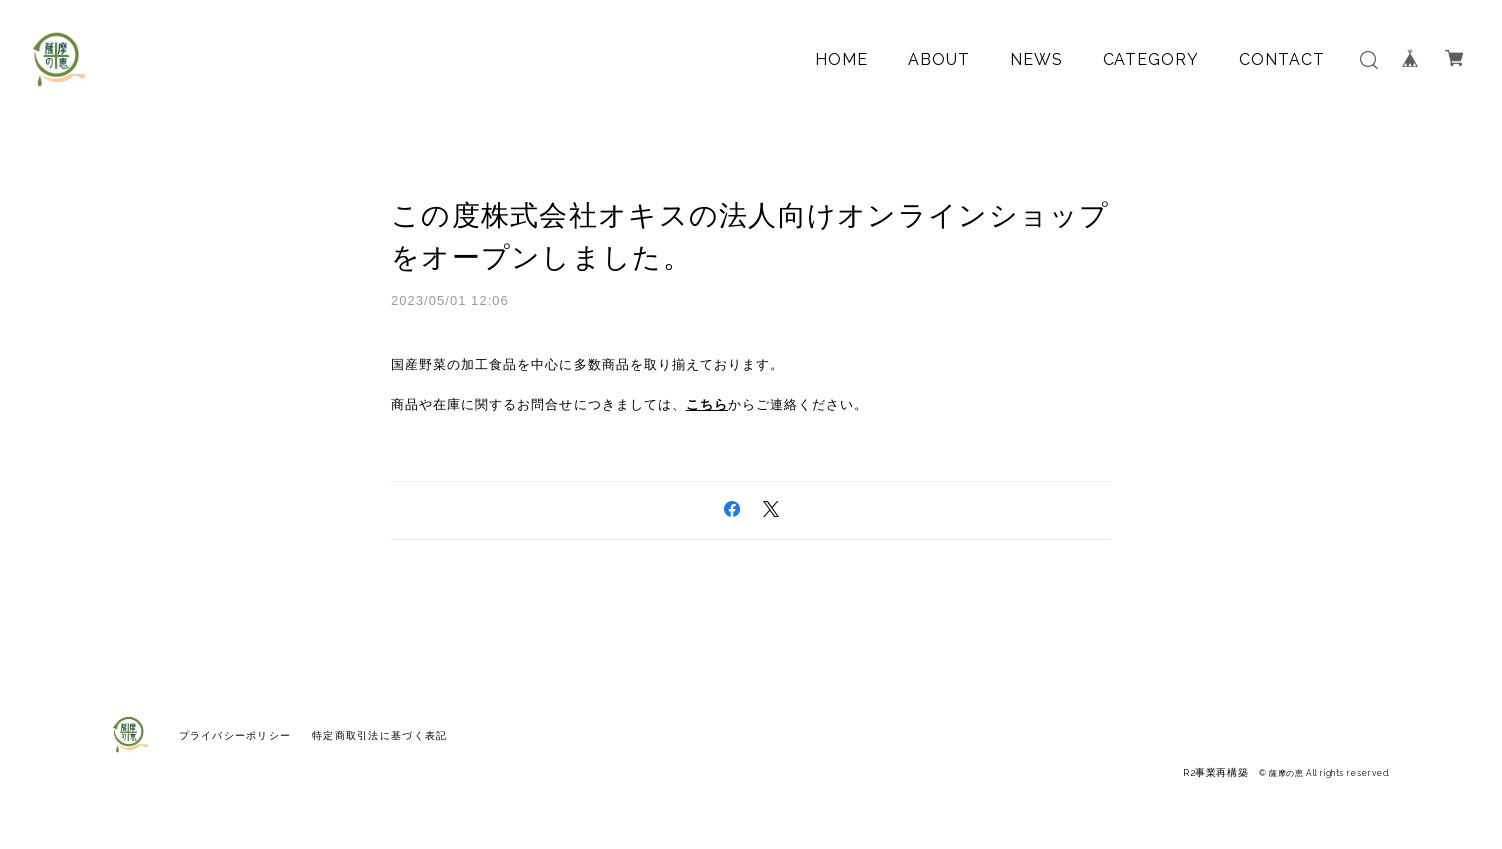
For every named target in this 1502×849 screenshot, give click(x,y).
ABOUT (939, 59)
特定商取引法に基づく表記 (379, 735)
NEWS (1036, 59)
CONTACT (1282, 59)
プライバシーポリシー (235, 735)
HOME (841, 59)
